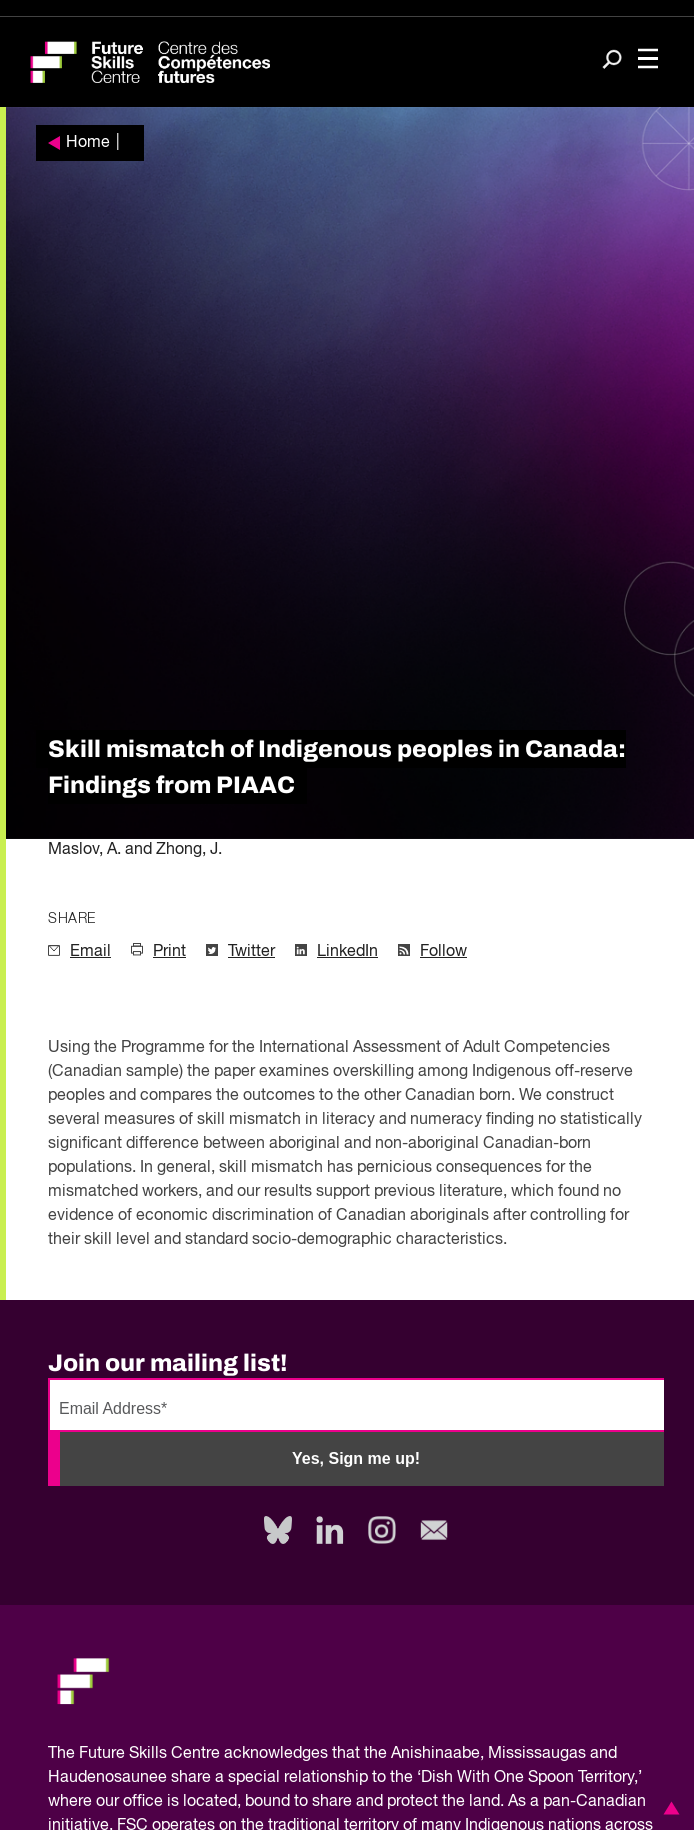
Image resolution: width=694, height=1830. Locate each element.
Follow (443, 952)
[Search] (612, 61)
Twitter (251, 952)
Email (90, 952)
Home (88, 143)
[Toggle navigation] (648, 60)
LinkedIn (347, 952)
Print (169, 952)
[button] (668, 1808)
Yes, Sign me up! (356, 1458)
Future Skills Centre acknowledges (203, 1754)
